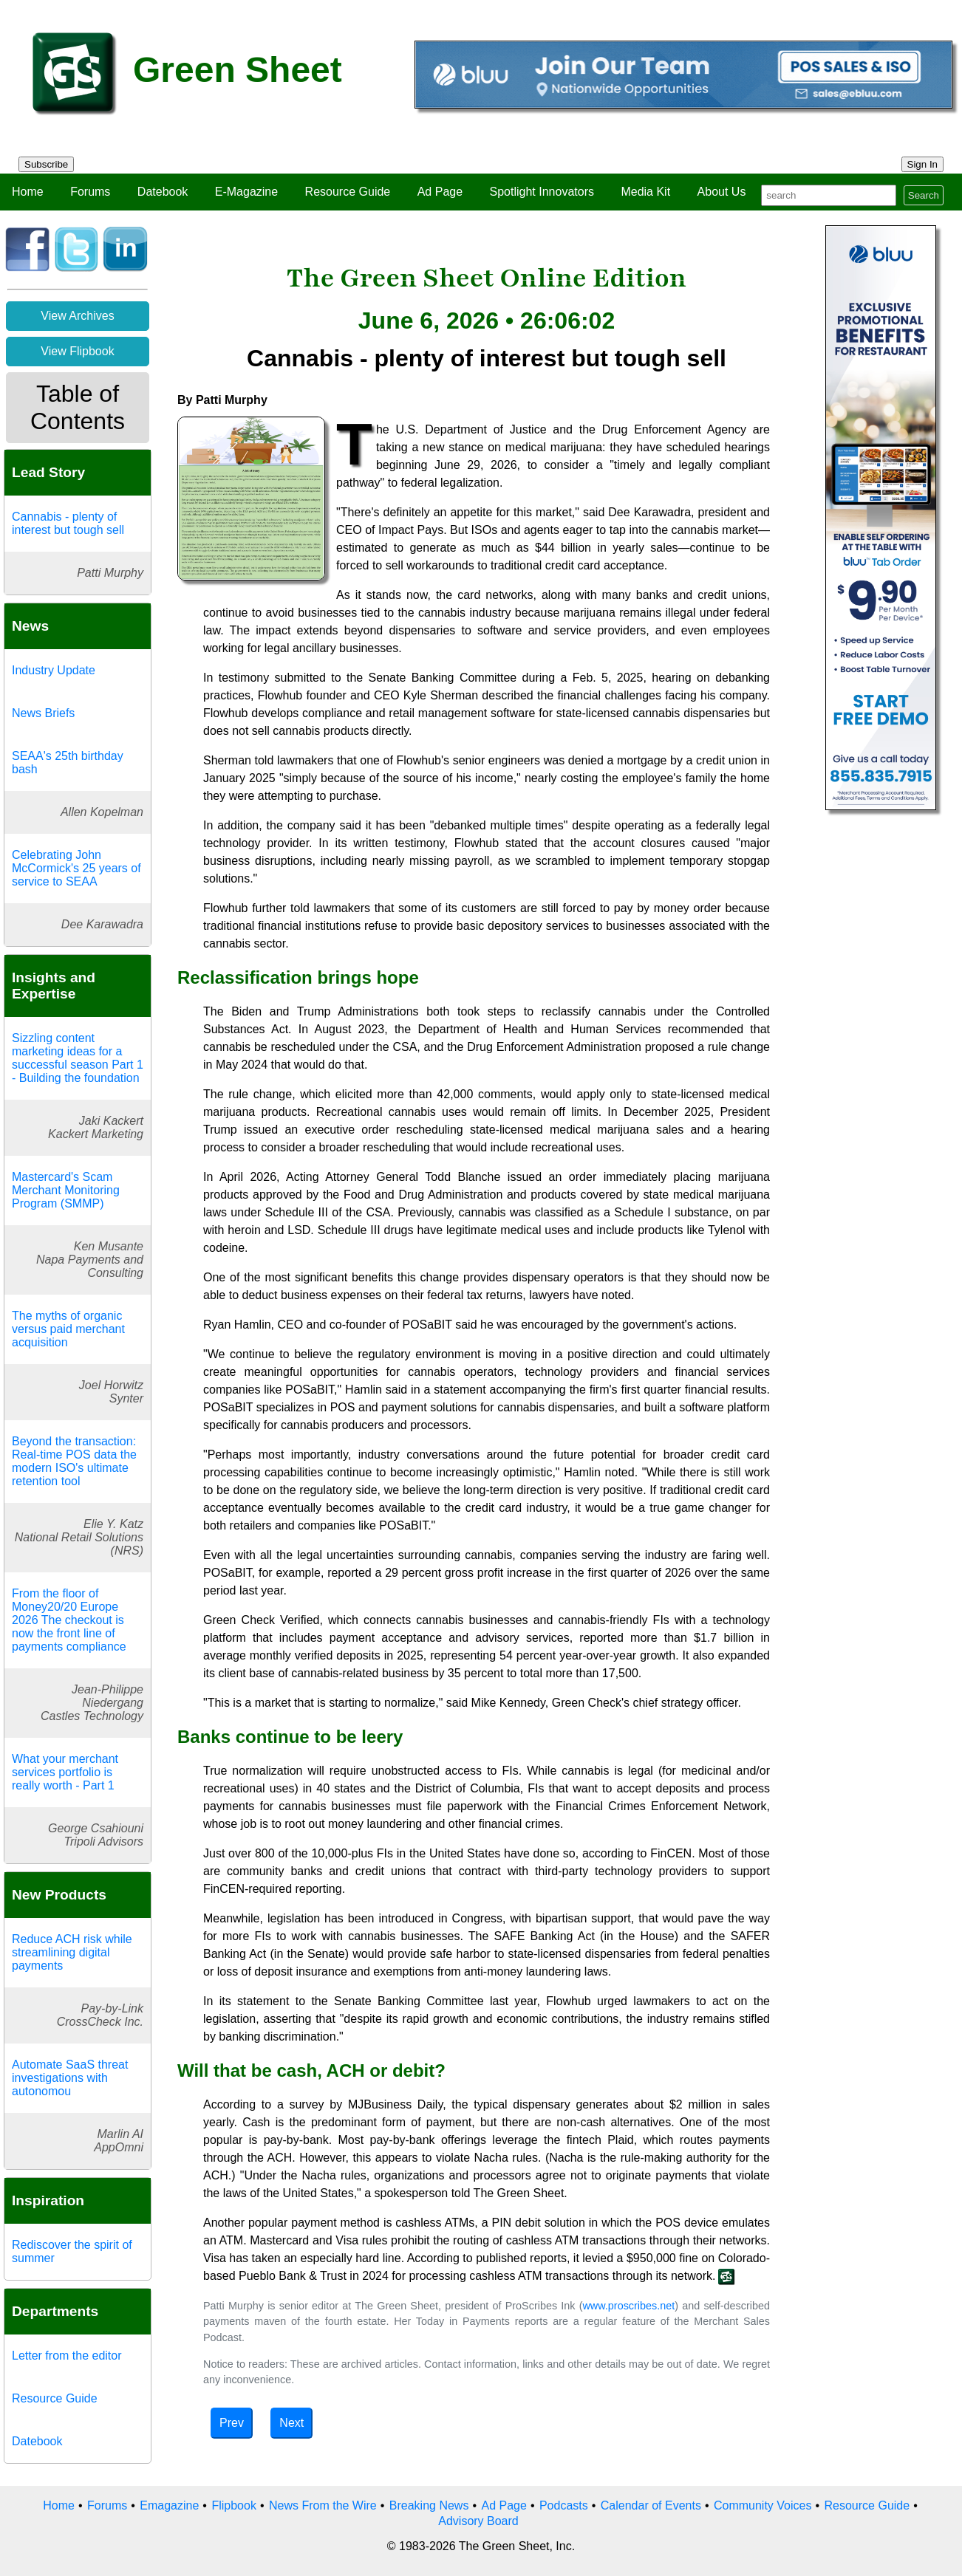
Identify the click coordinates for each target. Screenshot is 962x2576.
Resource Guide (348, 191)
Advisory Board (478, 2521)
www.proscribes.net (628, 2306)
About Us (721, 191)
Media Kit (645, 191)
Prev (231, 2422)
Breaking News (429, 2505)
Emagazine (169, 2505)
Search (923, 195)
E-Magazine (246, 191)
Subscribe (46, 164)
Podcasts (563, 2505)
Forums (90, 191)
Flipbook (233, 2505)
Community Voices (763, 2505)
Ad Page (440, 191)
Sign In (922, 164)
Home (28, 191)
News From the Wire (323, 2505)
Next (291, 2422)
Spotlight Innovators (542, 191)
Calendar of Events (651, 2505)
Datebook (162, 191)
